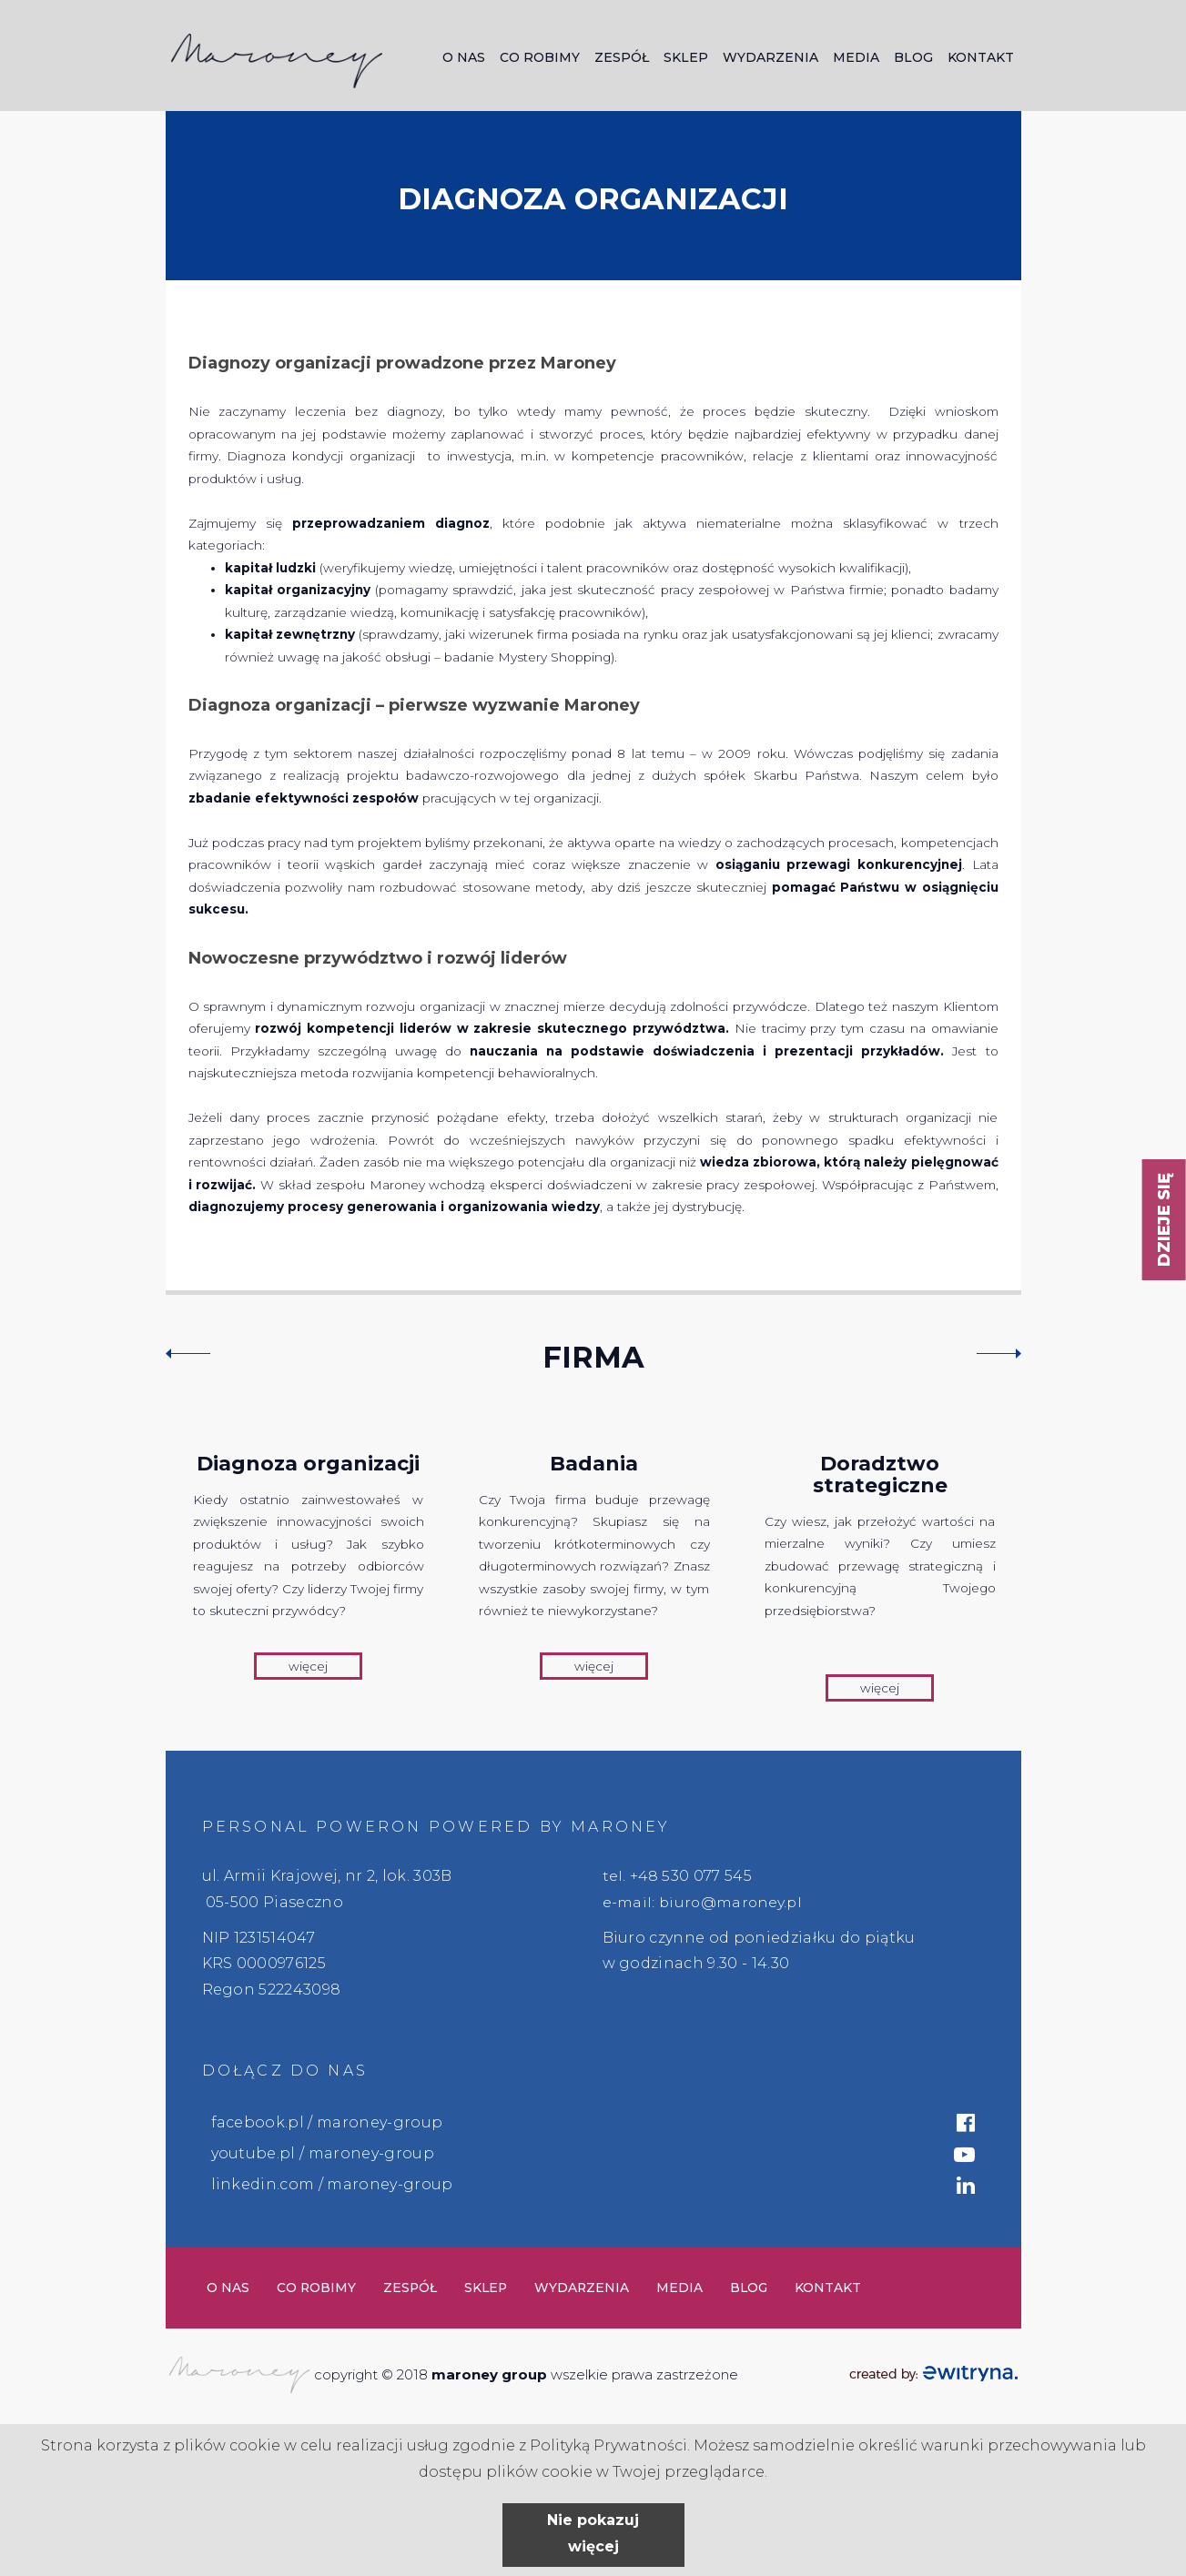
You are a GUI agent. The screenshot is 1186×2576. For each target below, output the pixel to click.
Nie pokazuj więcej (593, 2533)
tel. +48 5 (637, 1875)
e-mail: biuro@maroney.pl (705, 1902)
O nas (463, 57)
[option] (308, 1559)
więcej (308, 1666)
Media (856, 57)
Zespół (621, 57)
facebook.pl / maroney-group (327, 2122)
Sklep (686, 57)
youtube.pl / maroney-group (322, 2153)
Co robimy (540, 57)
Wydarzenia (770, 57)
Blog (913, 57)
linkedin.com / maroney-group (332, 2184)
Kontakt (981, 57)
